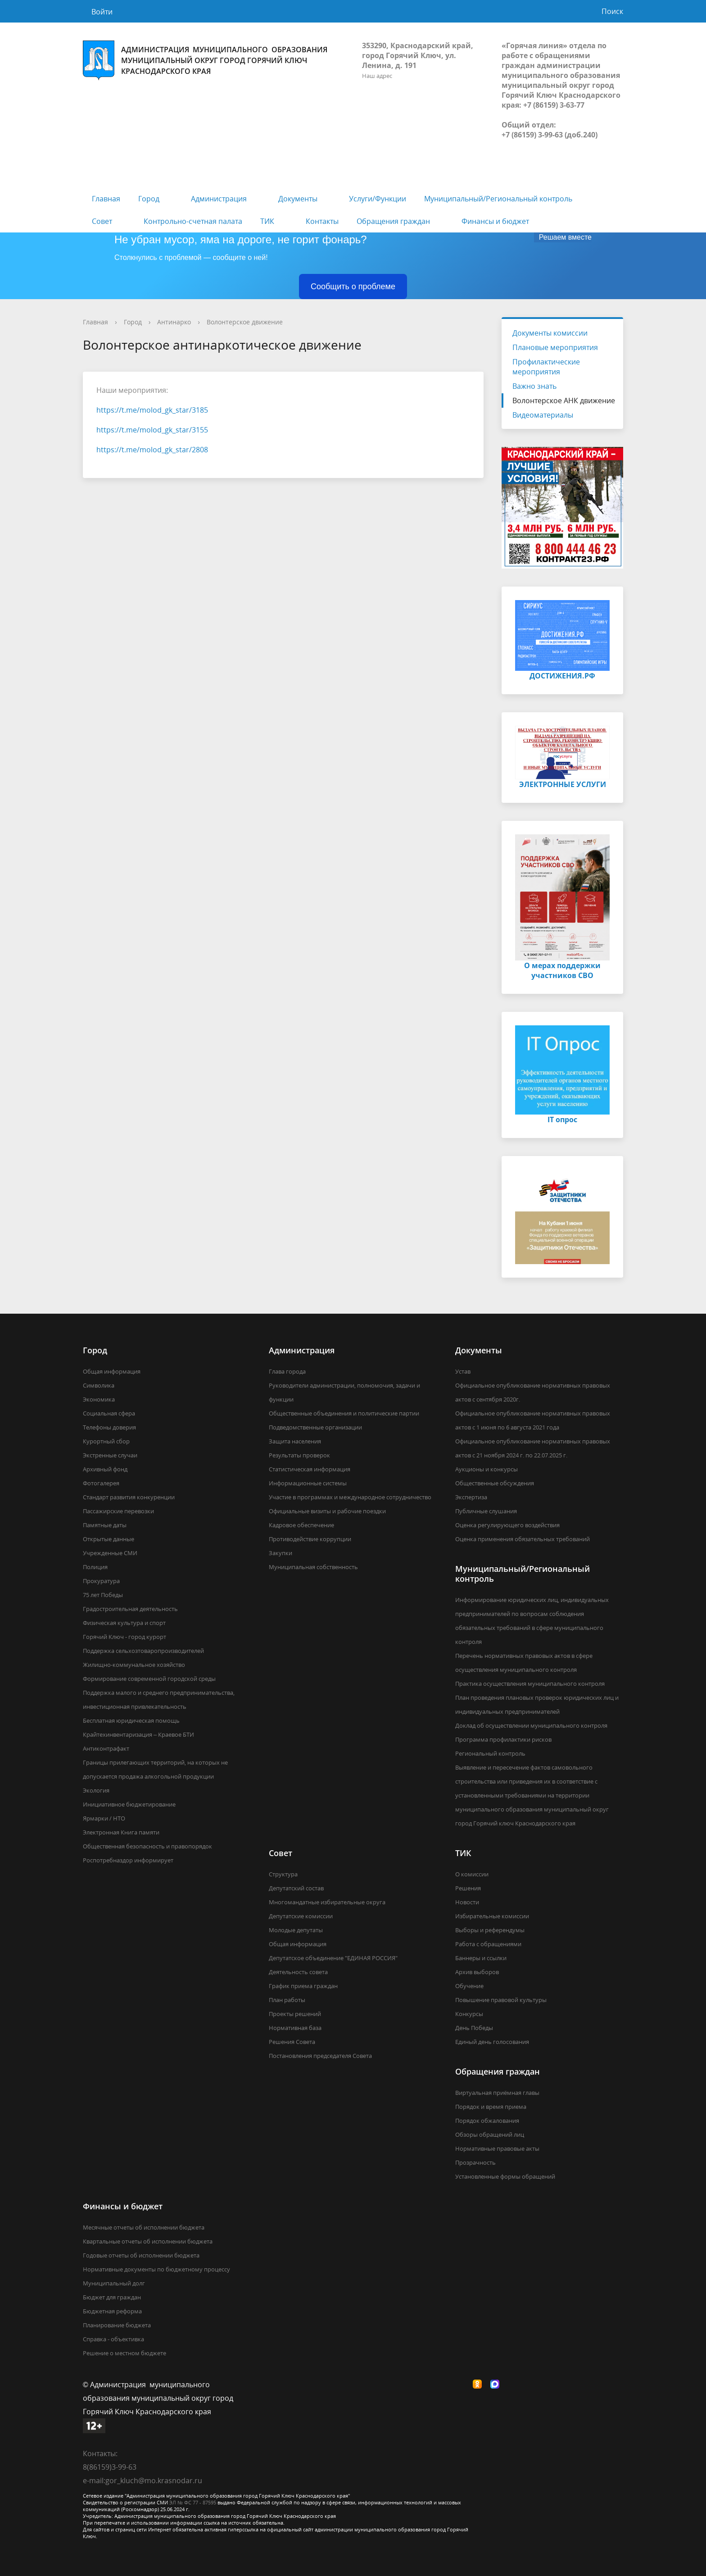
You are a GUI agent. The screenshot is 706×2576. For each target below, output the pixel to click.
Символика (98, 1385)
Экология (96, 1790)
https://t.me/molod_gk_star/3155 (152, 430)
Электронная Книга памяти (121, 1832)
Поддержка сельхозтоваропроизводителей (143, 1651)
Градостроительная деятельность (130, 1609)
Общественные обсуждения (494, 1483)
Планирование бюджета (117, 2325)
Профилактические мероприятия (546, 367)
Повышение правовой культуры (501, 2000)
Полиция (95, 1567)
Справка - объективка (113, 2339)
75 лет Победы (103, 1595)
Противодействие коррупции (310, 1539)
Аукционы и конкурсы (486, 1469)
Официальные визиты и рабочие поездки (327, 1511)
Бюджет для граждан (112, 2297)
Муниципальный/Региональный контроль (498, 199)
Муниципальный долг (114, 2283)
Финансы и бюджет (495, 221)
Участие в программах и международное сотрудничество (350, 1497)
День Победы (474, 2028)
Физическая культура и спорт (124, 1623)
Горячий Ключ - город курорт (124, 1637)
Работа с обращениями (488, 1944)
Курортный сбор (106, 1441)
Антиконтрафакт (106, 1748)
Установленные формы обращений (505, 2176)
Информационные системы (308, 1483)
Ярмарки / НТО (104, 1818)
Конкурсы (469, 2014)
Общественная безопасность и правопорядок (147, 1846)
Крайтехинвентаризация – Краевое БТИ (138, 1734)
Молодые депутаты (296, 1930)
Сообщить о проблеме (353, 286)
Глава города (287, 1371)
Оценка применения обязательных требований (522, 1539)
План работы (287, 2000)
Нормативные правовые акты (497, 2148)
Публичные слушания (486, 1511)
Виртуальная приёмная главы (497, 2093)
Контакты (322, 221)
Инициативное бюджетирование (129, 1804)
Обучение (469, 1986)
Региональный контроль (490, 1753)
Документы (297, 199)
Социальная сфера (109, 1413)
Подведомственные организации (315, 1427)
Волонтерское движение (245, 322)
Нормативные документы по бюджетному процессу (156, 2269)
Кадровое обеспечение (301, 1525)
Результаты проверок (299, 1455)
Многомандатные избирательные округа (327, 1902)
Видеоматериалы (542, 415)
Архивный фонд (105, 1469)
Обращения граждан (393, 221)
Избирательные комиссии (492, 1916)
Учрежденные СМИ (110, 1553)
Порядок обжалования (487, 2120)
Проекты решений (295, 2014)
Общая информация (111, 1371)
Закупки (280, 1553)
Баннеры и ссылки (481, 1958)
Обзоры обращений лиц (489, 2134)
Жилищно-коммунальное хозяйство (134, 1665)
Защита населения (295, 1441)
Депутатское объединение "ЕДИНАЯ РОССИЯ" (333, 1958)
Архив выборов (477, 1972)
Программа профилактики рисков (503, 1739)
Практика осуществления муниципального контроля (530, 1683)
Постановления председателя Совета (320, 2056)
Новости (467, 1902)
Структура (283, 1874)
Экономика (99, 1399)
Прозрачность (475, 2162)
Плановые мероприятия (555, 347)
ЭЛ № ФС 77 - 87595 (192, 2502)
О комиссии (472, 1874)
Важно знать (534, 386)
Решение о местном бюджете (124, 2353)
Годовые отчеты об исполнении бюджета (141, 2255)
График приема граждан (303, 1986)
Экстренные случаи (110, 1455)
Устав (463, 1371)
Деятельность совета (298, 1972)
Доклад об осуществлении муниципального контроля (531, 1725)
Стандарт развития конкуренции (129, 1497)
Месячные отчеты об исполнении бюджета (143, 2227)
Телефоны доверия (109, 1427)
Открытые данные (108, 1539)
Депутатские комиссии (301, 1916)
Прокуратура (101, 1581)
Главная (106, 199)
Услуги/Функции (377, 199)
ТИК (267, 221)
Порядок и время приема (490, 2107)
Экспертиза (471, 1497)
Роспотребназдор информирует (128, 1860)
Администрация (219, 199)
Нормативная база (295, 2028)
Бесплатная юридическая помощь (131, 1720)
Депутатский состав (296, 1888)
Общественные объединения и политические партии (344, 1413)
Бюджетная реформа (112, 2311)
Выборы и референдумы (490, 1930)
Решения (468, 1888)
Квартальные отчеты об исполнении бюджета (148, 2241)
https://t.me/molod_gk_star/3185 (152, 410)
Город (148, 199)
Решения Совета (292, 2042)
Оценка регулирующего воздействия (507, 1525)
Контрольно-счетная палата (193, 221)
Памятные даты (105, 1525)
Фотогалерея (101, 1483)
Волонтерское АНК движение (563, 400)
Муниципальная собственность (313, 1567)
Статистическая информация (309, 1469)
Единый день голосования (492, 2042)
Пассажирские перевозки (118, 1511)
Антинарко (174, 322)
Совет (102, 221)
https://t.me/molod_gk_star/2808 (152, 450)
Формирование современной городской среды (149, 1679)
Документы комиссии (550, 333)
